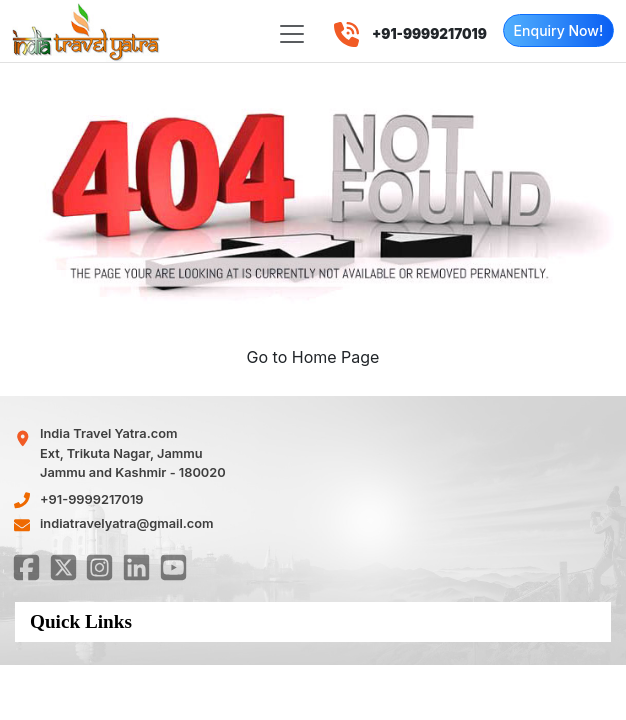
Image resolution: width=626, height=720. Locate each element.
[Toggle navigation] (292, 34)
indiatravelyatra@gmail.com (127, 523)
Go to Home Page (313, 357)
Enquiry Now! (559, 30)
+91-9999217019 (92, 499)
